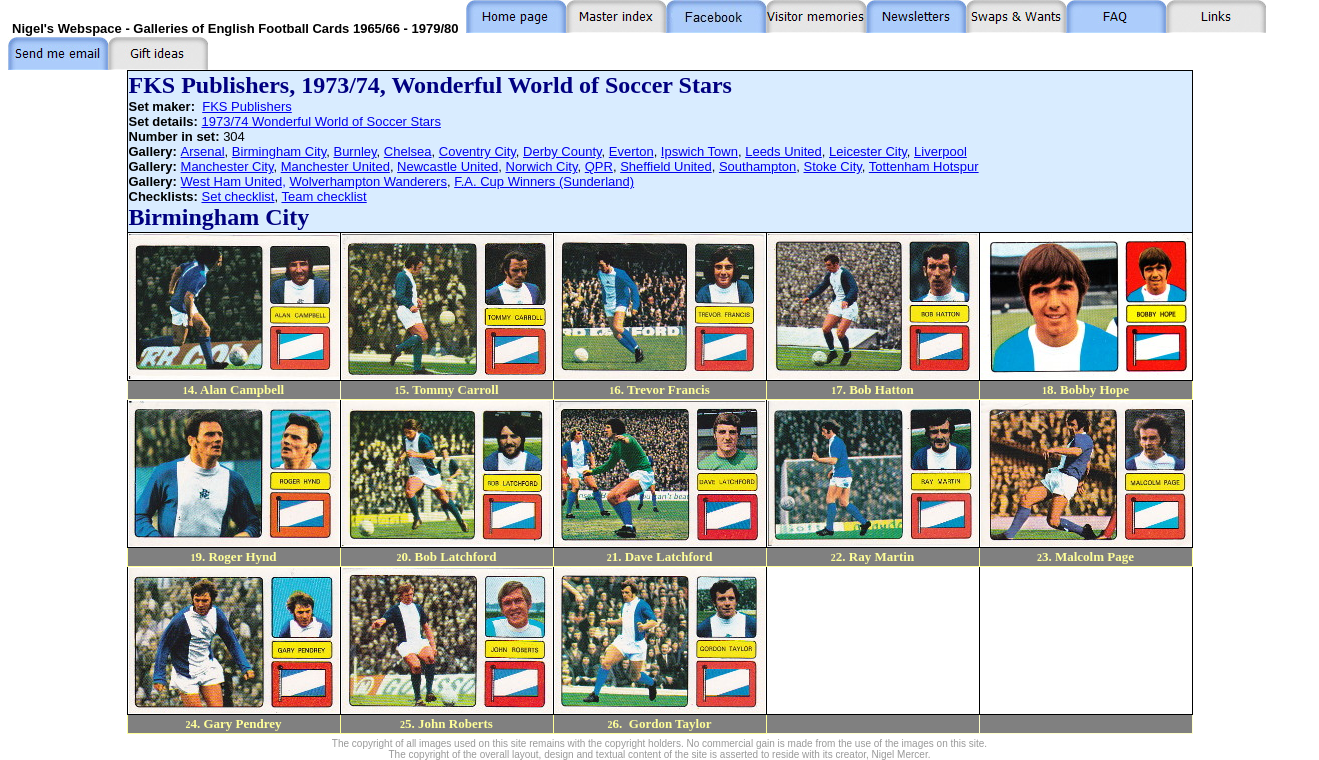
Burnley (354, 151)
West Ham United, (233, 181)
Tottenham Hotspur (924, 166)
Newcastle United (447, 166)
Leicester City (868, 151)
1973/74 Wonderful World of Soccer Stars (320, 121)
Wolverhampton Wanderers (368, 181)
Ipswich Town (699, 151)
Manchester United (335, 166)
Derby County (562, 151)
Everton (631, 151)
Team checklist (323, 196)
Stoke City (833, 166)
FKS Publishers (247, 106)
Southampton (757, 166)
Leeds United (783, 151)
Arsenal (203, 151)
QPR (599, 166)
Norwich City (542, 166)
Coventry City (477, 151)
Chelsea (408, 151)
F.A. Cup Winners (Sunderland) (544, 181)
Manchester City (227, 166)
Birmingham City (279, 151)
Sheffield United (666, 166)
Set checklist (237, 196)
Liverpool (940, 151)
